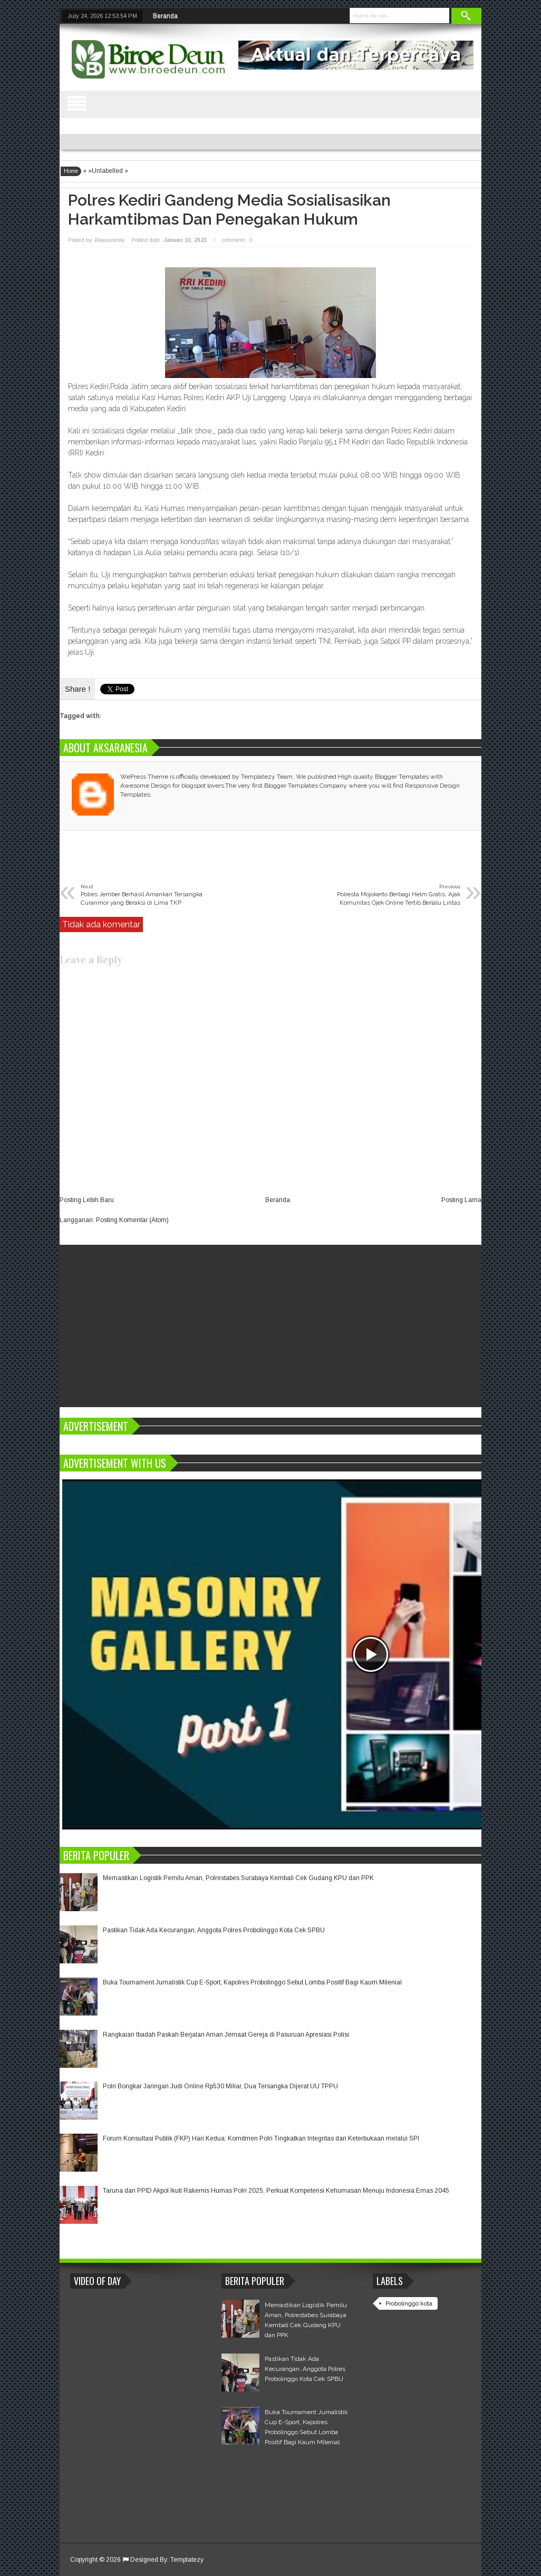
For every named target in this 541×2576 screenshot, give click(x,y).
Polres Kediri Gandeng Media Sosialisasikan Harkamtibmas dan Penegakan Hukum (229, 209)
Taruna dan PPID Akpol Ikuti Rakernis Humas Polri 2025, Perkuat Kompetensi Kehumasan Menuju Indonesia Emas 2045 (276, 2190)
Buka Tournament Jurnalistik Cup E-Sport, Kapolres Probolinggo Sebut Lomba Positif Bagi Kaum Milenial (252, 1982)
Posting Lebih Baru (87, 1200)
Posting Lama (461, 1200)
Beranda (165, 16)
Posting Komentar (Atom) (132, 1220)
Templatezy (187, 2559)
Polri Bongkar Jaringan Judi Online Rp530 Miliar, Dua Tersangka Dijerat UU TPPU (220, 2086)
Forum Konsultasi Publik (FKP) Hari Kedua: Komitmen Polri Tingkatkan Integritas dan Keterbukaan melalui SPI (261, 2138)
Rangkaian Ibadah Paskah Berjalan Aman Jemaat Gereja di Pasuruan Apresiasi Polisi (226, 2034)
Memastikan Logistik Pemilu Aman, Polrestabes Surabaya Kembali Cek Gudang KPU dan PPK (238, 1878)
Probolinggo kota (408, 2303)
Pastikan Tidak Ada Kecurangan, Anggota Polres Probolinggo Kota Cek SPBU (214, 1930)
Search (466, 16)
